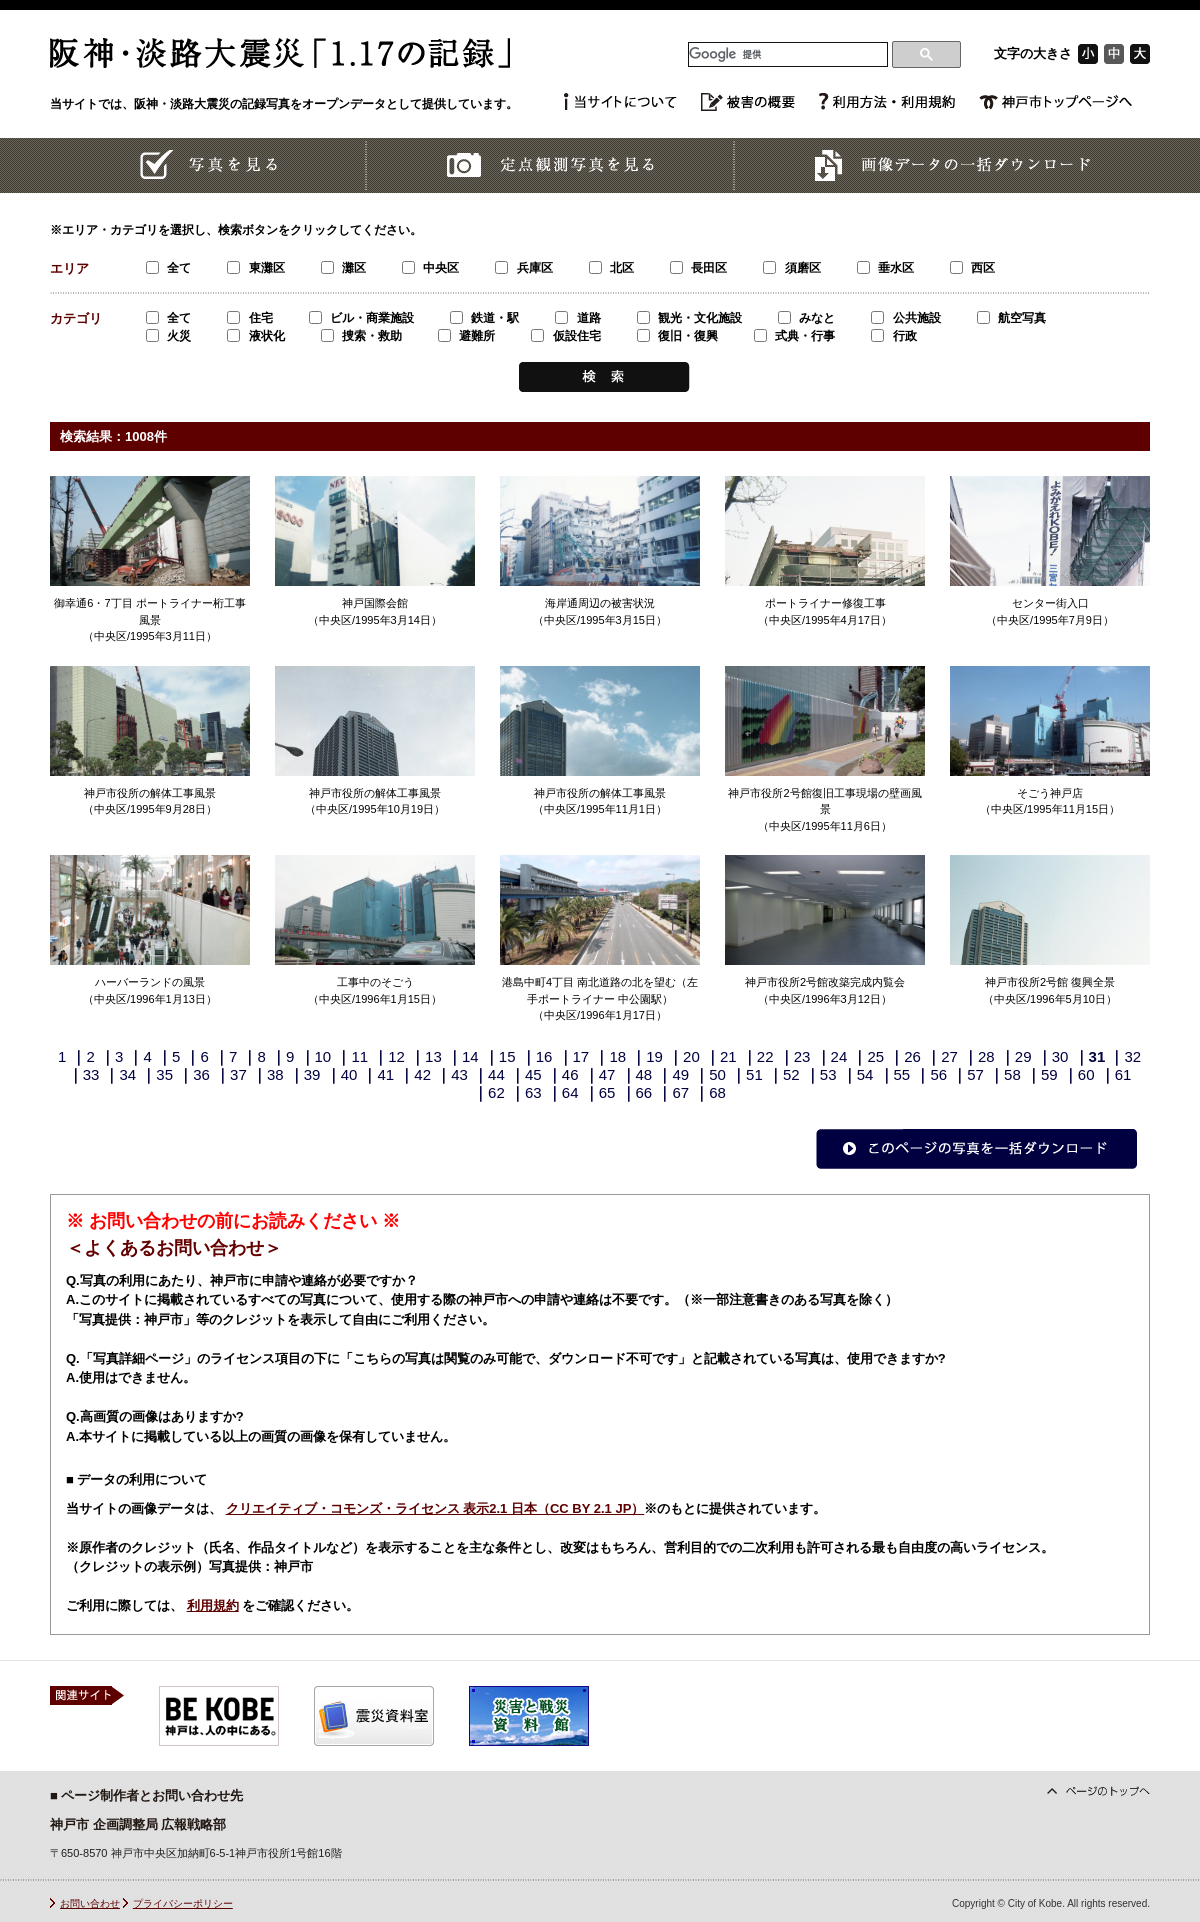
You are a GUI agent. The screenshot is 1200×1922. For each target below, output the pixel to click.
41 (386, 1074)
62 (496, 1092)
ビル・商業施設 (361, 318)
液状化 (255, 336)
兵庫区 (523, 268)
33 (91, 1074)
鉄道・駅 (484, 318)
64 (570, 1092)
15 (507, 1056)
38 (275, 1074)
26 (912, 1056)
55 (902, 1074)
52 (791, 1074)
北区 (611, 268)
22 (765, 1056)
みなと (806, 318)
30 (1060, 1056)
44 (496, 1074)
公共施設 (905, 318)
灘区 (343, 268)
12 (396, 1056)
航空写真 (1011, 318)
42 (422, 1074)
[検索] (788, 54)
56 (938, 1074)
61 (1123, 1074)
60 (1086, 1074)
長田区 (698, 268)
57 (975, 1074)
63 (533, 1092)
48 (644, 1074)
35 (164, 1074)
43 (459, 1074)
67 (680, 1092)
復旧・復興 (677, 336)
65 (607, 1092)
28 (986, 1056)
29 (1023, 1056)
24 (839, 1056)
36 (201, 1074)
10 (323, 1056)
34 (127, 1074)
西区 (972, 268)
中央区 (430, 268)
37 (238, 1074)
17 (581, 1056)
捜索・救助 (361, 336)
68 (717, 1092)
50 (717, 1074)
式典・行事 (794, 336)
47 (607, 1074)
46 (570, 1074)
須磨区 (791, 268)
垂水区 (885, 268)
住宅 (249, 318)
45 (533, 1074)
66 (644, 1092)
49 (680, 1074)
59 (1049, 1074)
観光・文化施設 (689, 318)
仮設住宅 (565, 336)
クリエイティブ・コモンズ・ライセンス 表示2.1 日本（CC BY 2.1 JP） (435, 1508)
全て (168, 268)
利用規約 (213, 1605)
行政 (893, 336)
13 (433, 1056)
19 (654, 1056)
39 (312, 1074)
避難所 (466, 336)
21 (728, 1056)
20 (691, 1056)
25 (875, 1056)
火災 (168, 336)
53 (828, 1074)
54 (865, 1074)
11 (359, 1056)
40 (349, 1074)
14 (470, 1056)
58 (1012, 1074)
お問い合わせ (90, 1903)
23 (802, 1056)
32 (1132, 1056)
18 (617, 1056)
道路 (577, 318)
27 (949, 1056)
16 (544, 1056)
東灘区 (255, 268)
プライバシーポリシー (183, 1903)
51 (754, 1074)
